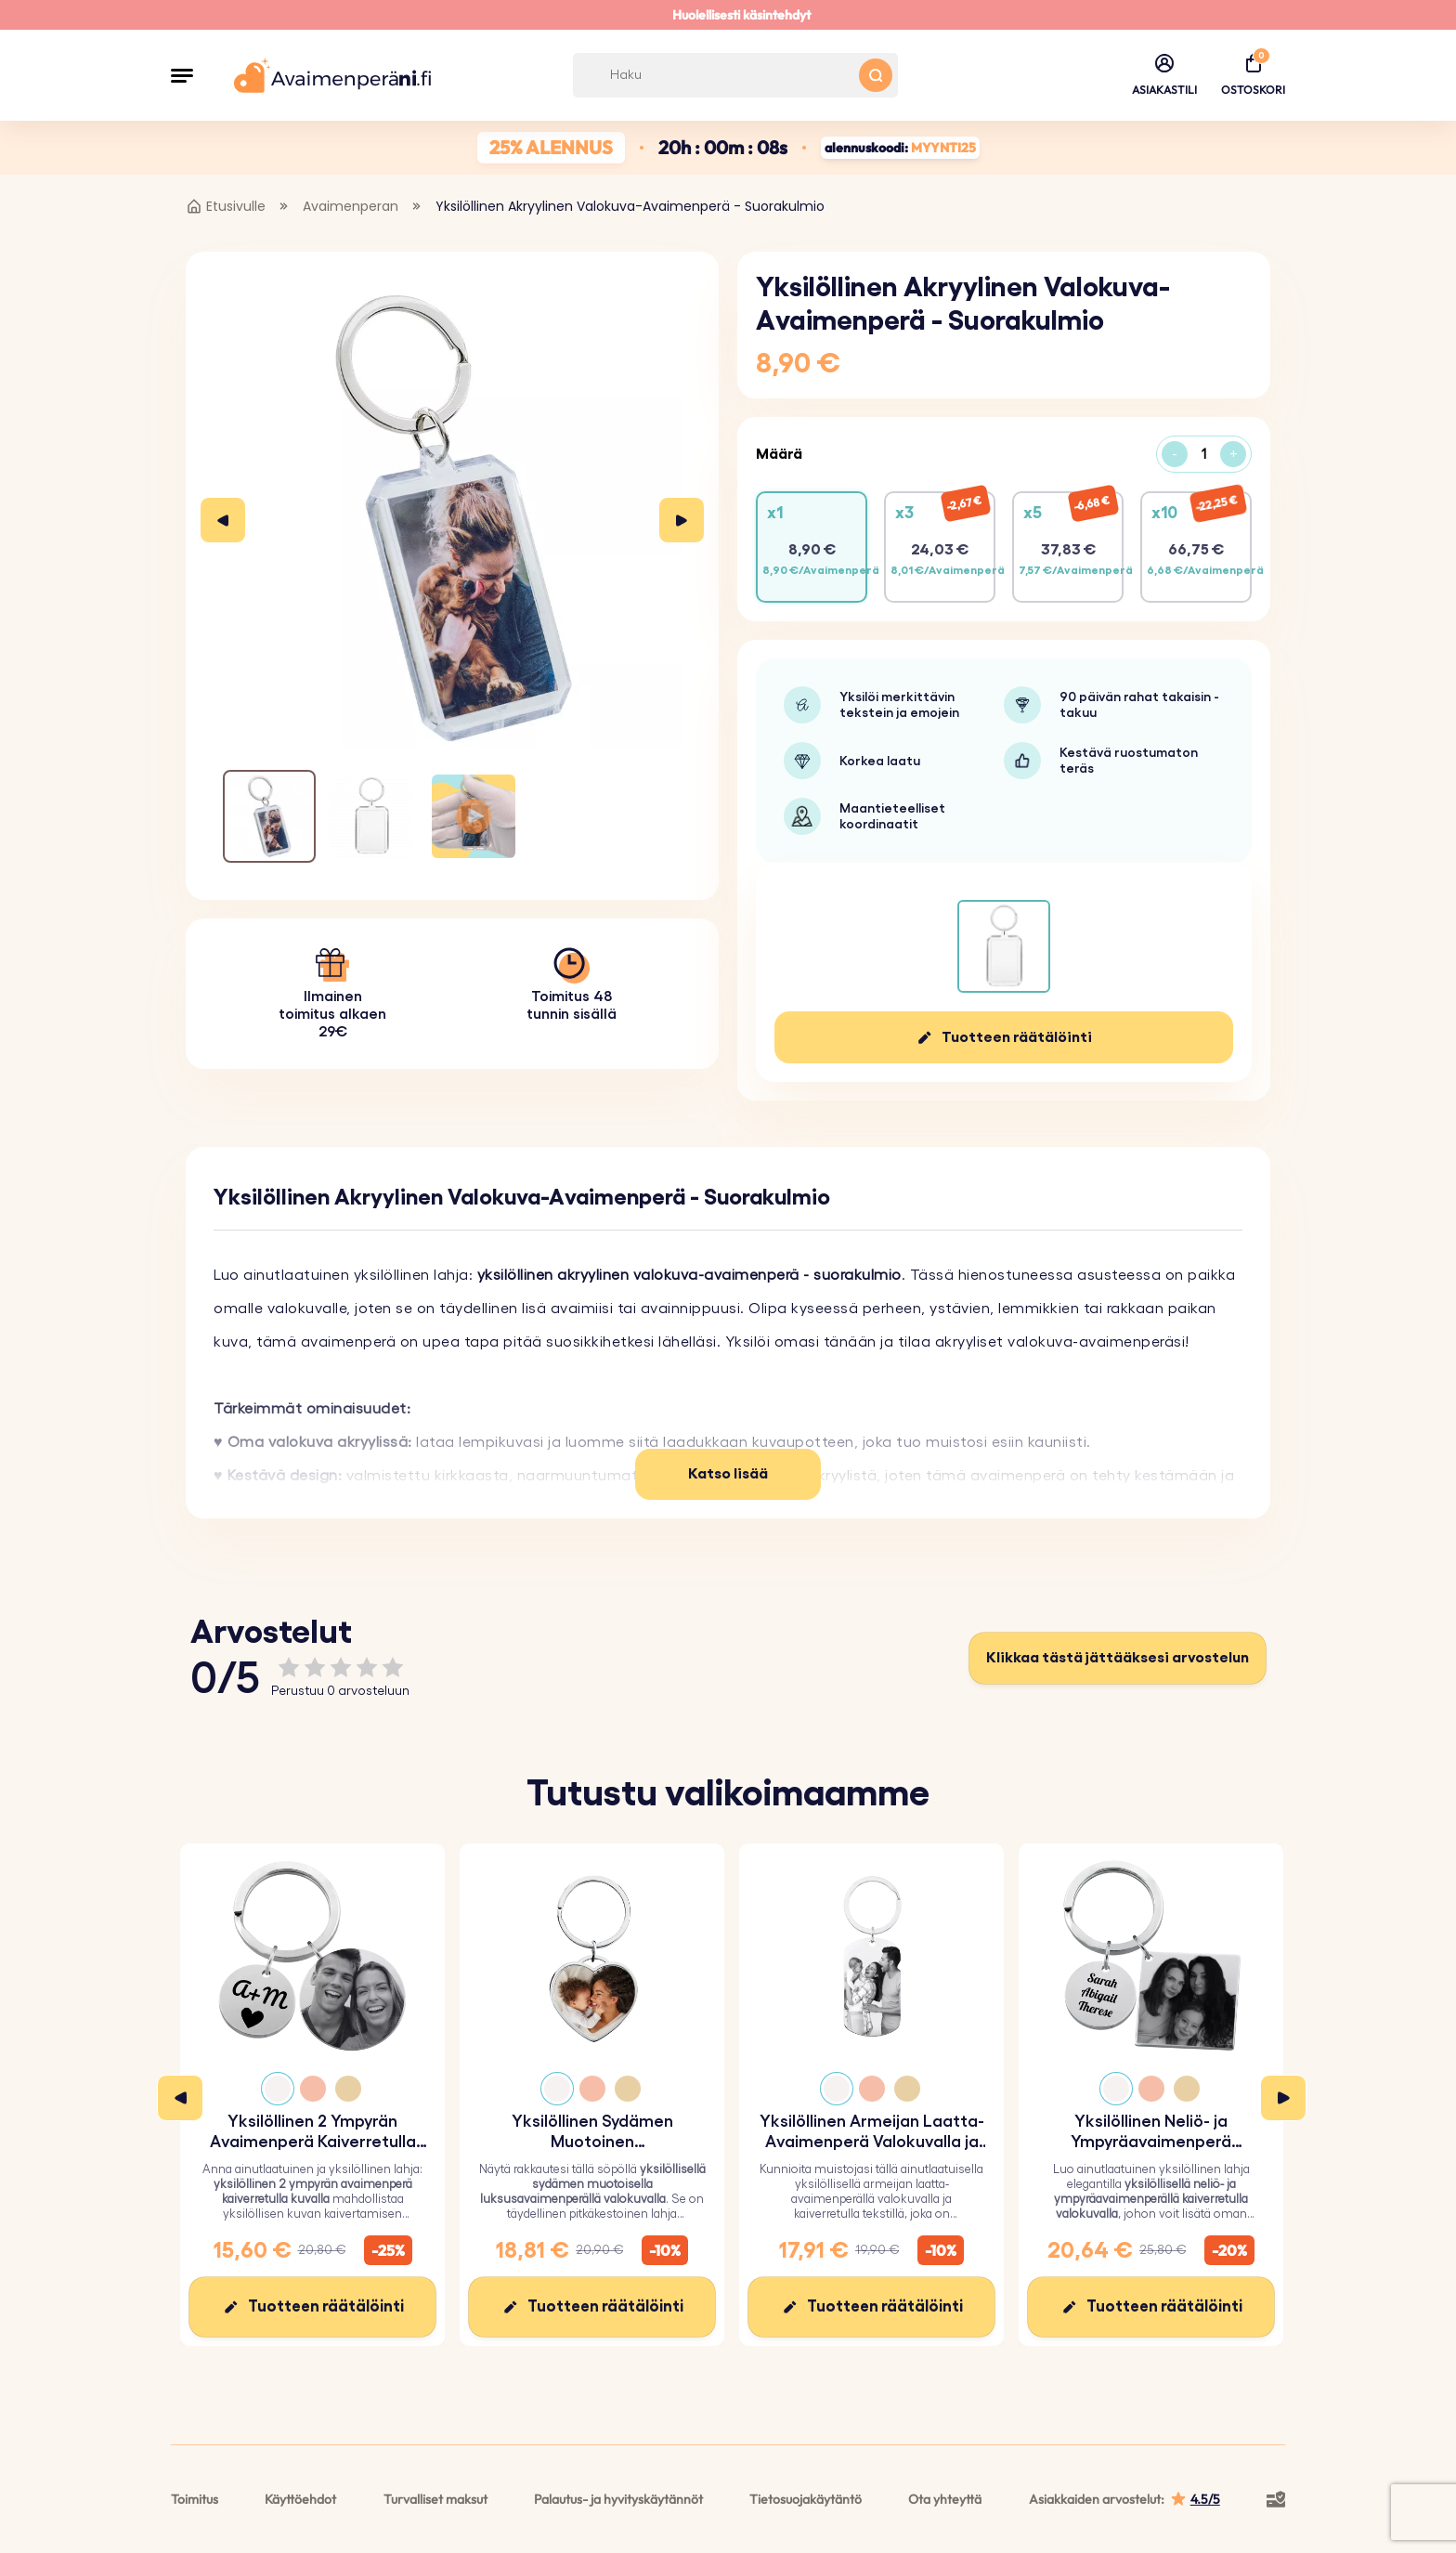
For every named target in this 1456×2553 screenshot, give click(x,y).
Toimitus (194, 2499)
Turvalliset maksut (436, 2499)
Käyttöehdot (300, 2499)
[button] (182, 75)
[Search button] (875, 75)
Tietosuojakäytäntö (805, 2499)
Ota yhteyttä (945, 2499)
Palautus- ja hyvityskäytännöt (618, 2499)
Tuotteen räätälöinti (1017, 1037)
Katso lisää (728, 1473)
